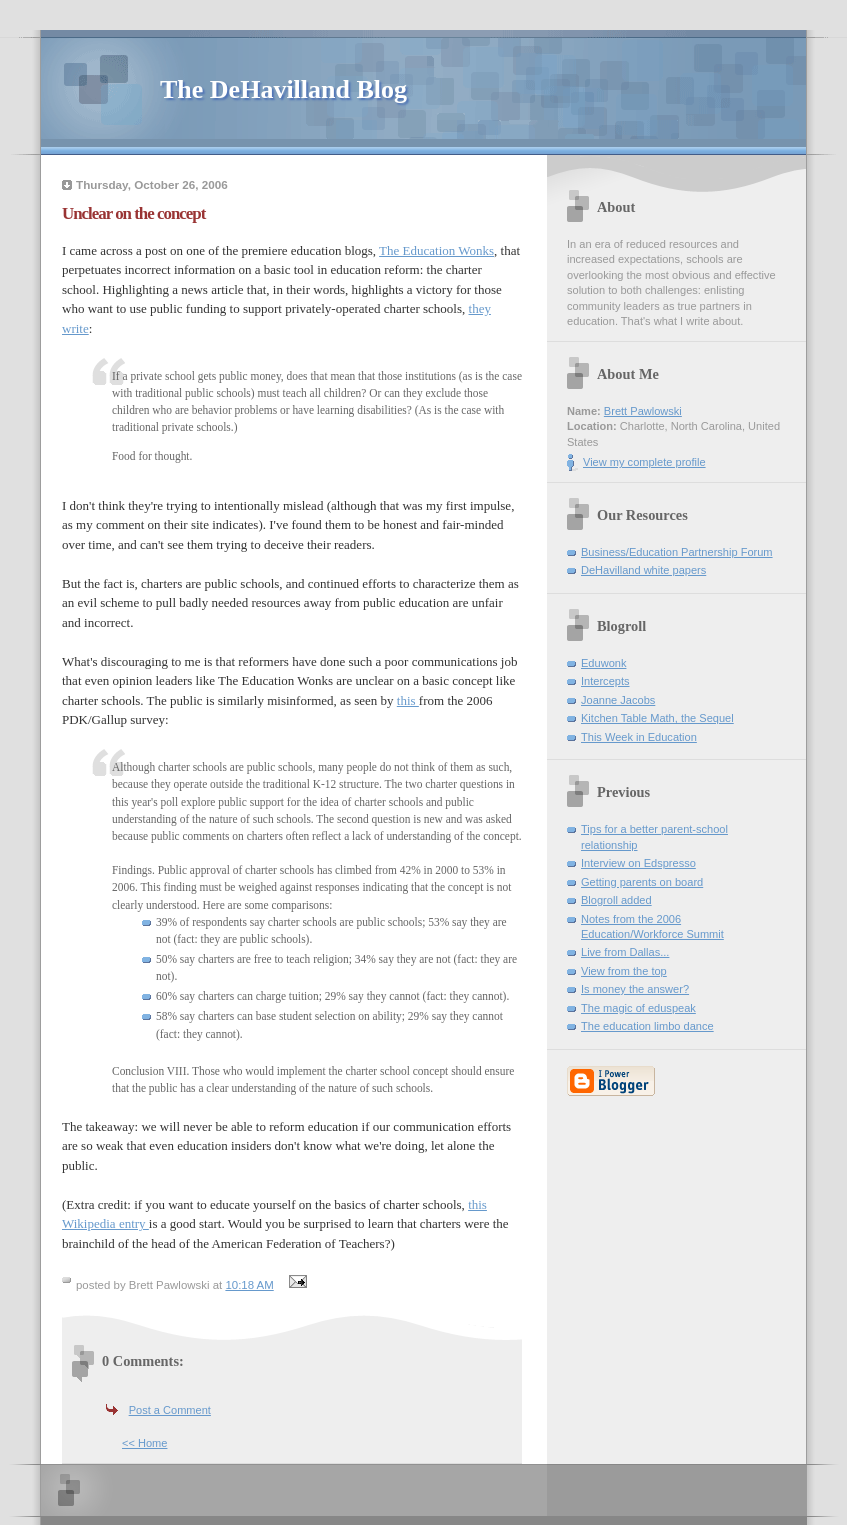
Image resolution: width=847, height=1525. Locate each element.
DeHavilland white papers (643, 570)
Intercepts (605, 681)
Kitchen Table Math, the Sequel (657, 718)
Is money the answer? (635, 989)
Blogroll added (616, 900)
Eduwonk (603, 663)
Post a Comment (170, 1410)
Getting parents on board (642, 882)
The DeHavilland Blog (283, 89)
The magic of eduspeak (638, 1008)
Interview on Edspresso (638, 863)
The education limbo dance (647, 1026)
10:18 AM (249, 1285)
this (408, 700)
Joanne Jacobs (618, 700)
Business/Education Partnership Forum (677, 552)
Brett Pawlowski (643, 411)
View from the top (624, 971)
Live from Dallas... (625, 952)
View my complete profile (644, 462)
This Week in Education (639, 737)
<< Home (144, 1443)
